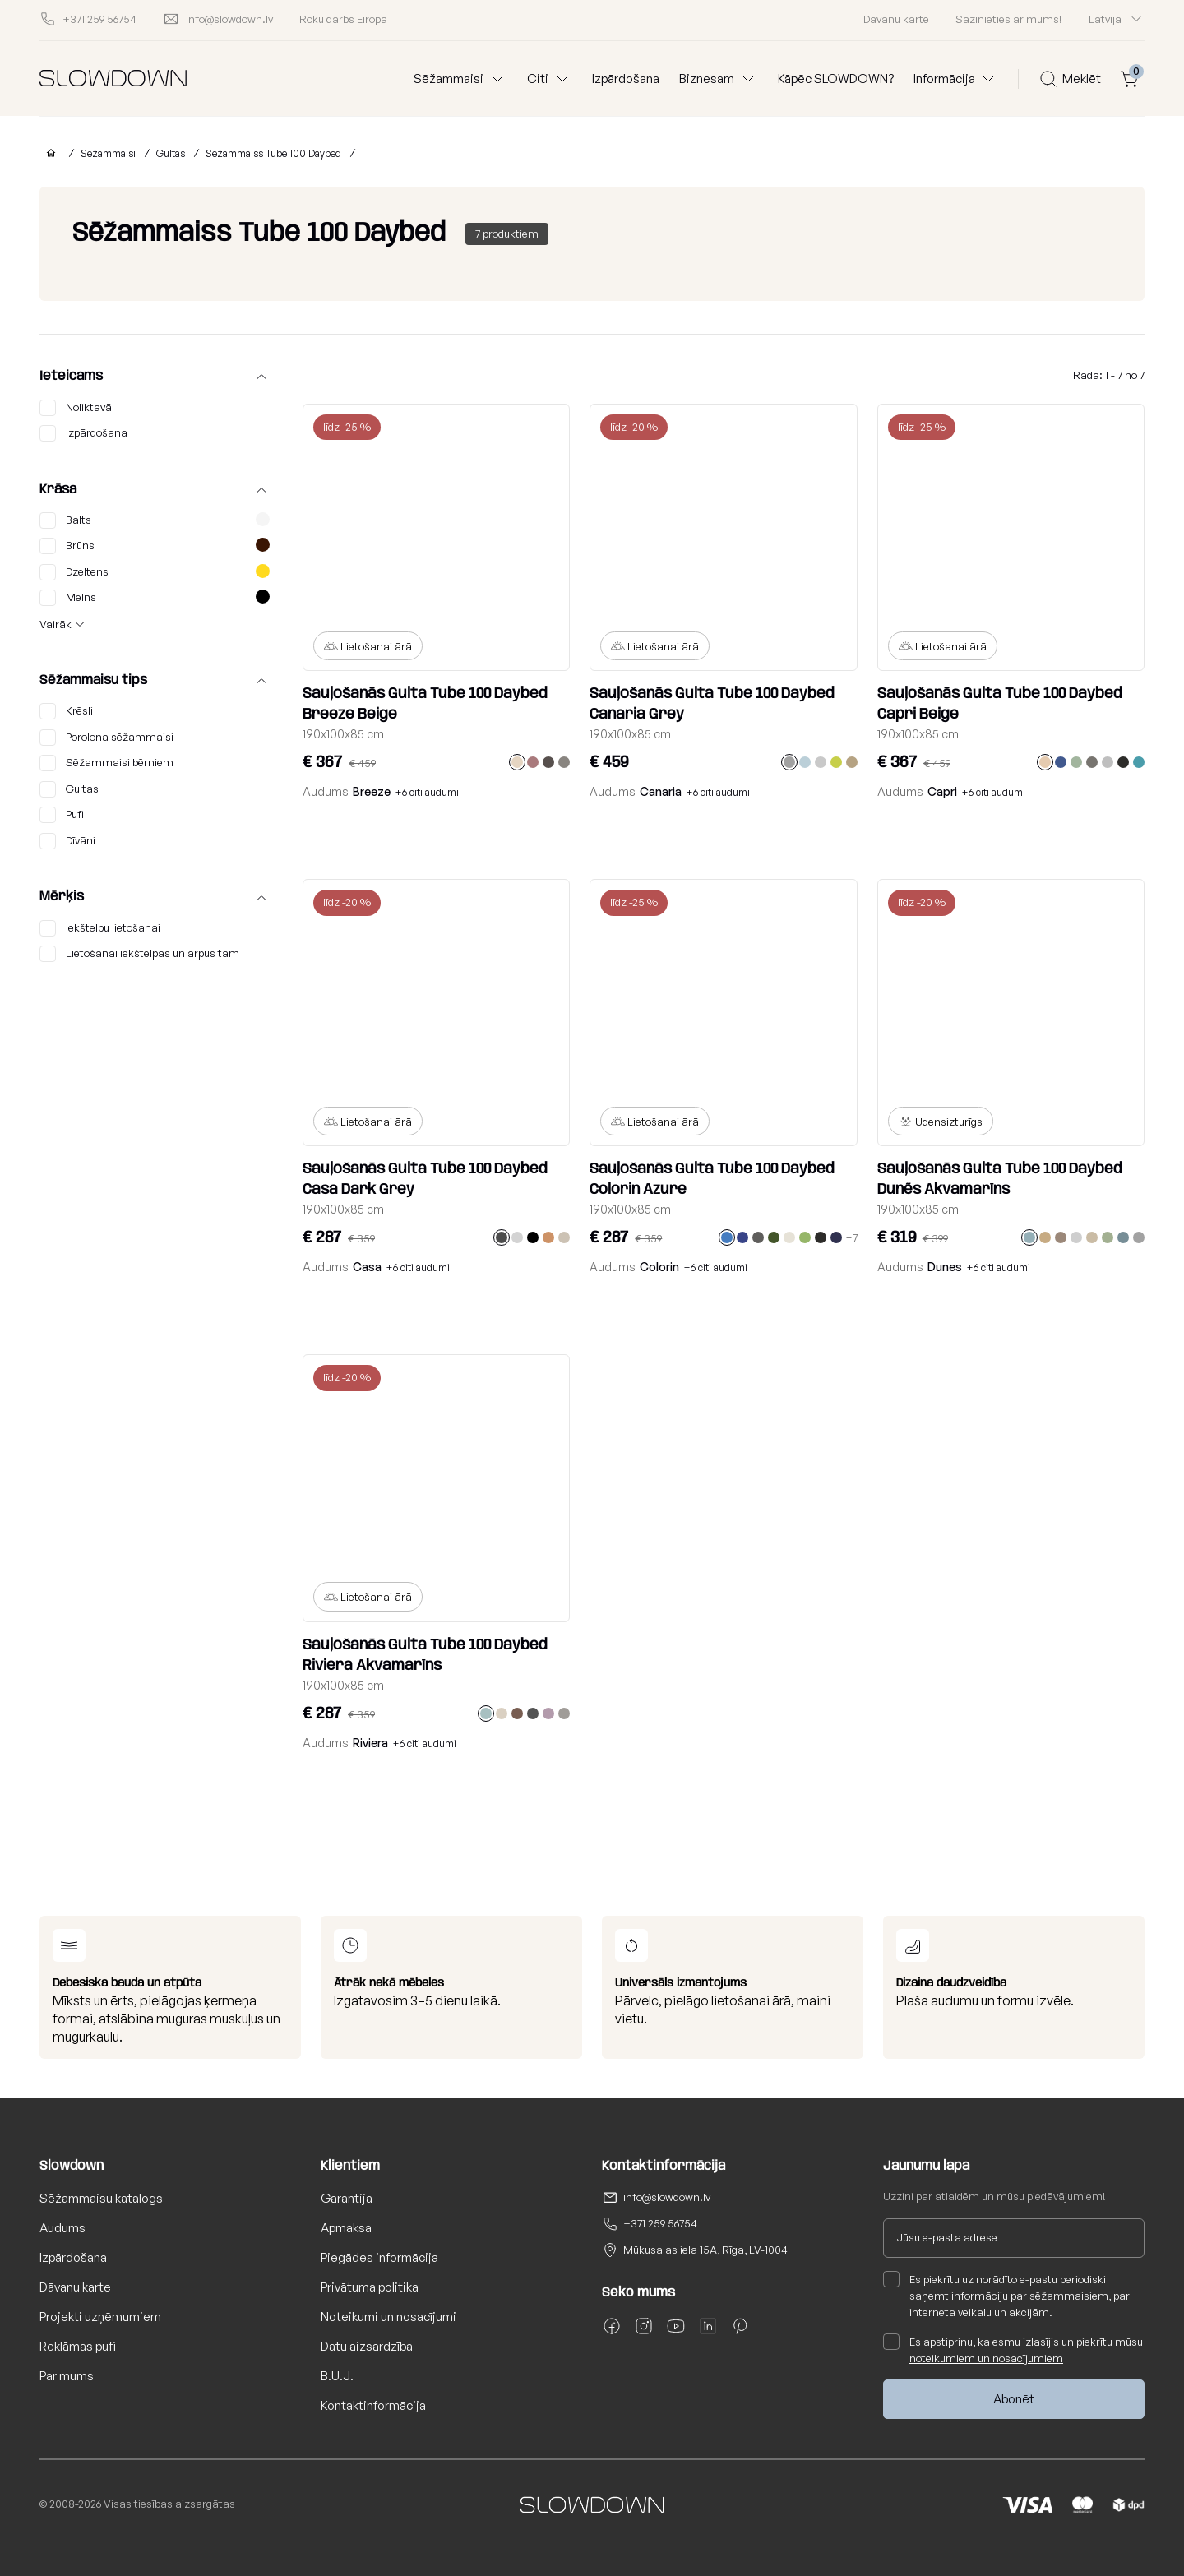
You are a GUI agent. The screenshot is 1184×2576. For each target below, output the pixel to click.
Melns (154, 598)
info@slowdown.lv (666, 2197)
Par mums (66, 2376)
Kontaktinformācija (373, 2405)
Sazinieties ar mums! (1008, 18)
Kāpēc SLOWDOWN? (836, 78)
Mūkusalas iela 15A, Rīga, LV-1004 (705, 2249)
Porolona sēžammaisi (106, 737)
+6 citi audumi (427, 792)
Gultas (170, 153)
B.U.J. (337, 2376)
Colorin (659, 1267)
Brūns (154, 546)
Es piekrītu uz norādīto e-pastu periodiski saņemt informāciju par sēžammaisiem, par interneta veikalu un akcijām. (1006, 2295)
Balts (154, 520)
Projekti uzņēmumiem (100, 2316)
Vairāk (55, 624)
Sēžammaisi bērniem (106, 763)
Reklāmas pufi (77, 2346)
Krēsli (66, 711)
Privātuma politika (370, 2287)
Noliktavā (75, 408)
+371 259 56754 (660, 2223)
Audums (62, 2228)
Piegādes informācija (379, 2257)
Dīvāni (67, 841)
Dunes (944, 1267)
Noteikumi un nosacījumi (388, 2316)
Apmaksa (346, 2228)
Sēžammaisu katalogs (101, 2198)
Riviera (370, 1743)
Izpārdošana (625, 78)
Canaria (661, 791)
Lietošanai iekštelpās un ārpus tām (139, 954)
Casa (367, 1267)
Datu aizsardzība (367, 2346)
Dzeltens (154, 572)
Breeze (372, 791)
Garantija (346, 2198)
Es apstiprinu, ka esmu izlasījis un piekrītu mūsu (1013, 2349)
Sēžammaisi (108, 153)
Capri (942, 791)
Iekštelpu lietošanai (99, 928)
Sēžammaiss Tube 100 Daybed (273, 153)
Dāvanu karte (896, 18)
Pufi (61, 815)
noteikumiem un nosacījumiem (986, 2358)
